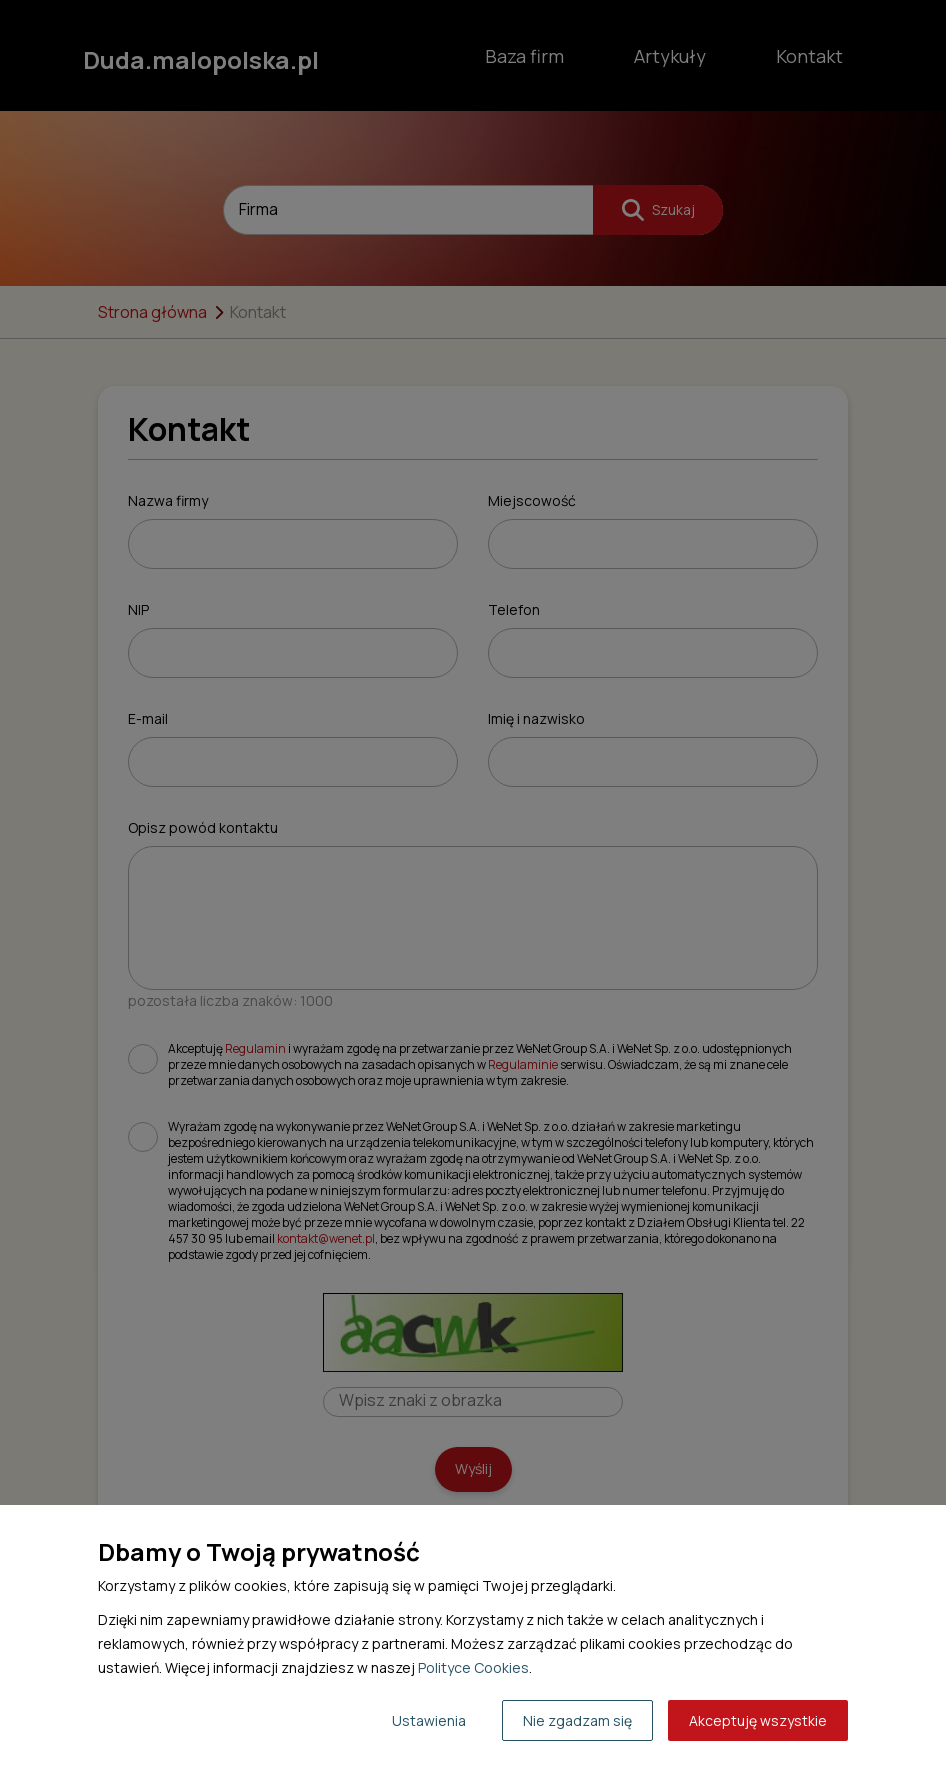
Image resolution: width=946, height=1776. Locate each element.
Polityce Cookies (473, 1667)
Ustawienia (429, 1720)
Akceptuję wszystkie (758, 1720)
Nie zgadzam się (577, 1720)
